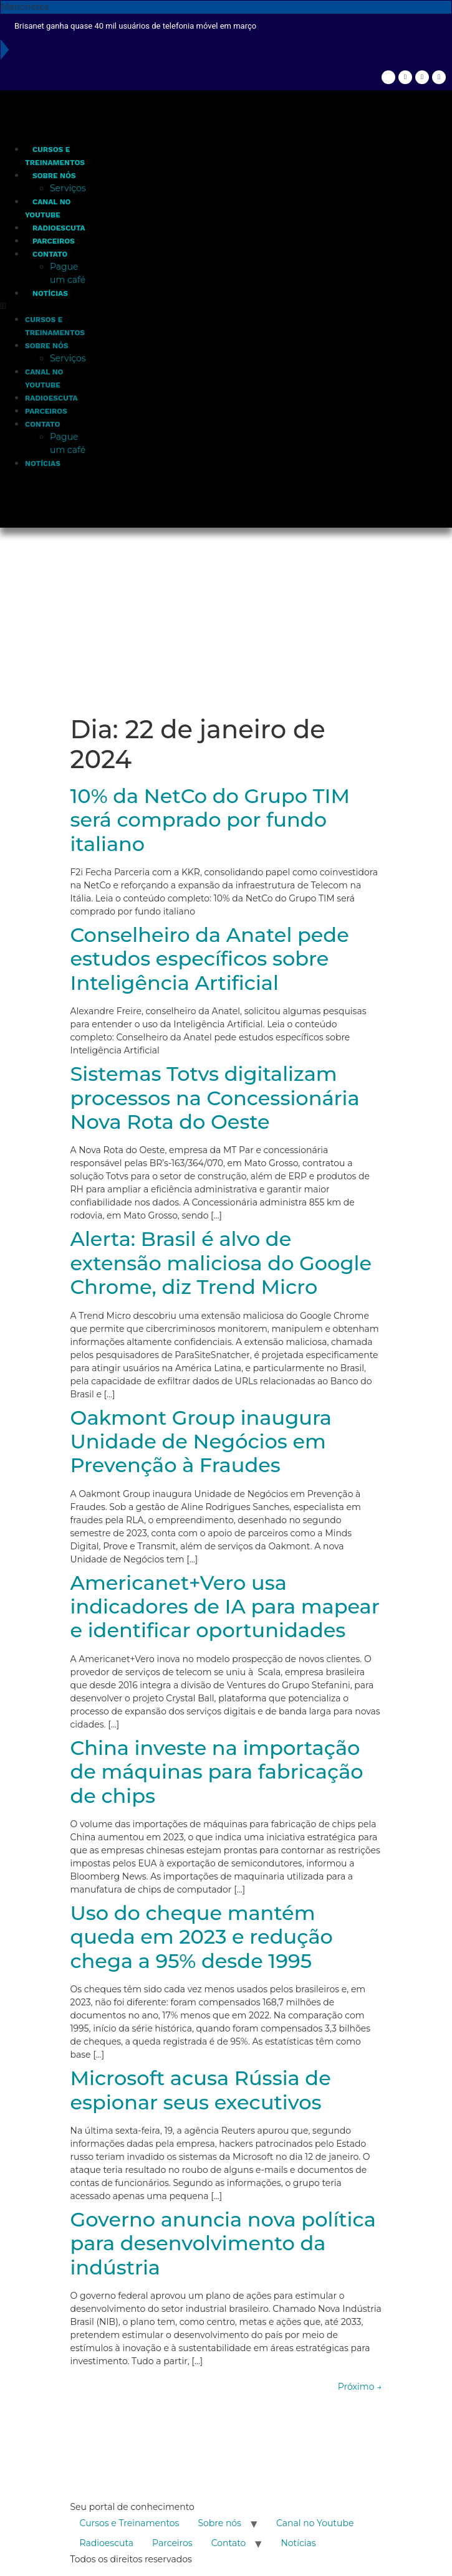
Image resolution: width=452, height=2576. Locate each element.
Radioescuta (58, 228)
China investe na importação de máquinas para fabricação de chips (216, 1772)
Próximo (360, 2386)
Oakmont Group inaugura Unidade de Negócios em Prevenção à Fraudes (201, 1441)
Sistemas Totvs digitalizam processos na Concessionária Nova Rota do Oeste (215, 1098)
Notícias (50, 293)
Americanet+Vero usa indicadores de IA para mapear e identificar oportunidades (225, 1607)
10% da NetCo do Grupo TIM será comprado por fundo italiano (210, 820)
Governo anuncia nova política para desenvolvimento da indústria (223, 2243)
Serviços (68, 188)
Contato (49, 254)
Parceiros (53, 241)
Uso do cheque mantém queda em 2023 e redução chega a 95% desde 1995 (201, 1937)
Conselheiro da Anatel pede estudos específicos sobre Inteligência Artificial (209, 959)
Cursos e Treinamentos (130, 2523)
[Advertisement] (226, 621)
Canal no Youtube (314, 2523)
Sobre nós (53, 175)
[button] (45, 306)
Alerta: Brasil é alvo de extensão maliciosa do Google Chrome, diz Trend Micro (221, 1263)
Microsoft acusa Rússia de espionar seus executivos (200, 2090)
